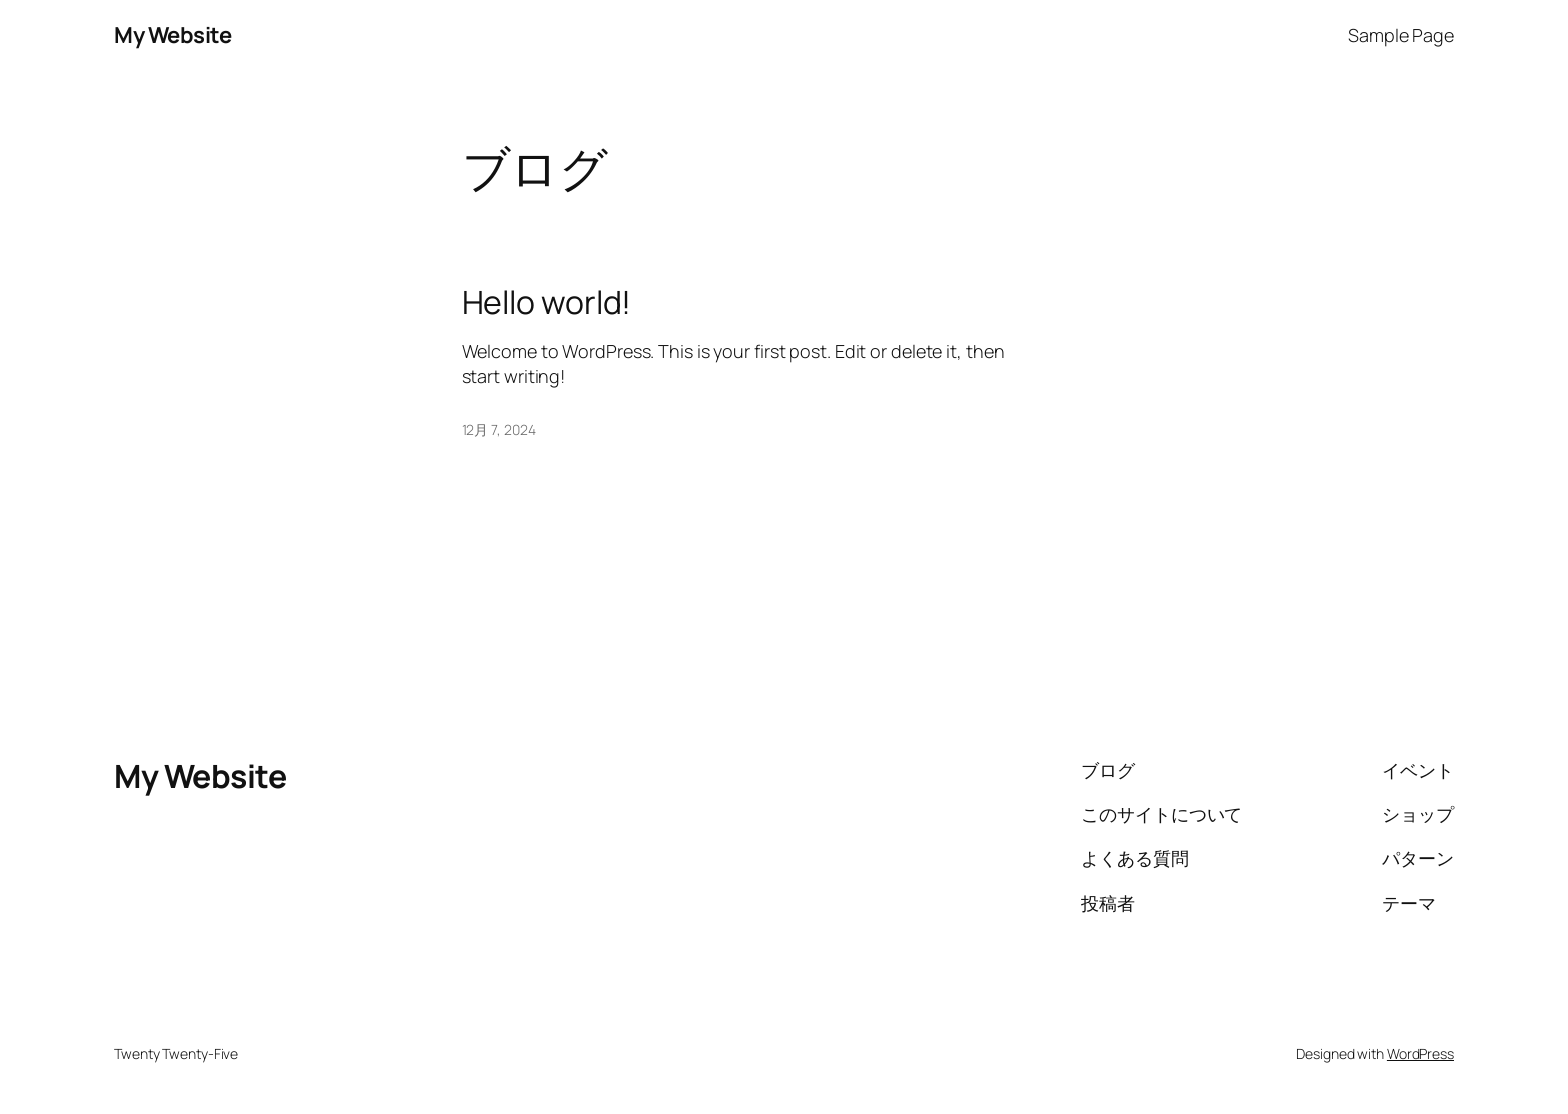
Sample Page (1401, 35)
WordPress (1420, 1053)
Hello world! (547, 302)
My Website (172, 35)
